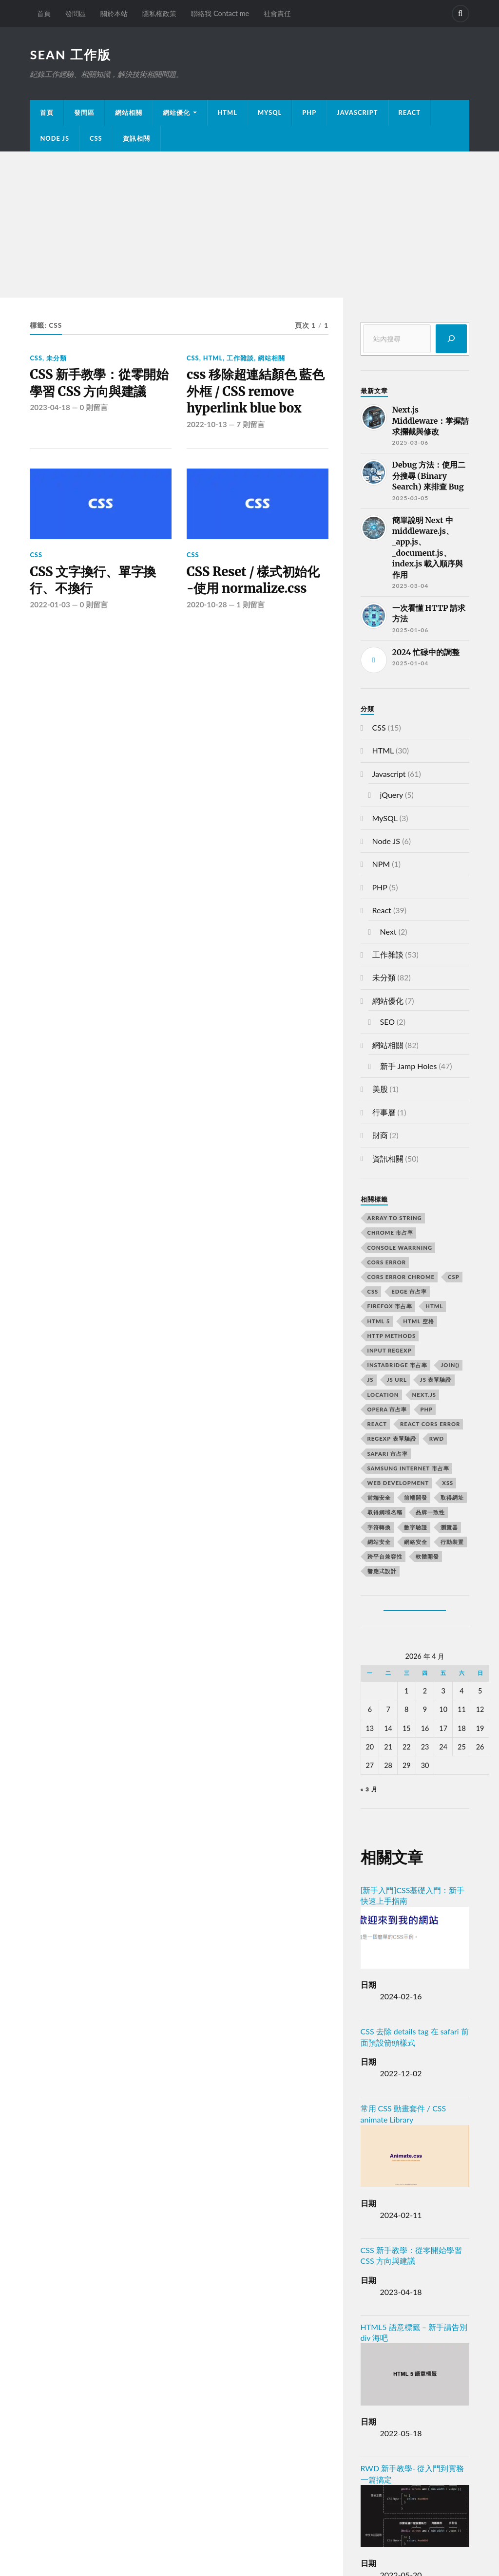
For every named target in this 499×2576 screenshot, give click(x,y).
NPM (381, 863)
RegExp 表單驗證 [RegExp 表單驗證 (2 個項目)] (391, 1438)
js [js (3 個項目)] (370, 1379)
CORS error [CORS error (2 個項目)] (386, 1262)
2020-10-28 (207, 604)
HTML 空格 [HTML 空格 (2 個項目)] (418, 1321)
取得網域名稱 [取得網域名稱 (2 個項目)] (385, 1512)
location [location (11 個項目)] (383, 1394)
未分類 (56, 358)
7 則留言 (250, 424)
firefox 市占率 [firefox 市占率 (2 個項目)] (390, 1306)
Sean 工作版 (70, 54)
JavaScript (357, 112)
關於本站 (114, 13)
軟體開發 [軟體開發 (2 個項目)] (427, 1556)
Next (388, 931)
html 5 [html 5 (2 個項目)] (378, 1321)
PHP (309, 112)
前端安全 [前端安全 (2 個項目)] (379, 1497)
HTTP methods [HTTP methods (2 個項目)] (391, 1336)
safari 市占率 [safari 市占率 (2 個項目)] (387, 1453)
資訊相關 (136, 138)
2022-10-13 (207, 424)
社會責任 (277, 13)
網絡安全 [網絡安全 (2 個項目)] (415, 1542)
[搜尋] (451, 338)
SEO (387, 1021)
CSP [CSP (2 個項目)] (454, 1277)
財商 (380, 1135)
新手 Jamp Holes (408, 1066)
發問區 (75, 13)
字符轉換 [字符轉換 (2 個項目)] (379, 1527)
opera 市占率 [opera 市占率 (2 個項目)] (387, 1409)
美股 (380, 1088)
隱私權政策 (159, 13)
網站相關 (128, 112)
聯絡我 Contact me (220, 13)
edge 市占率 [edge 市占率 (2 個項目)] (409, 1291)
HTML (227, 112)
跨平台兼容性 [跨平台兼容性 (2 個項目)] (385, 1556)
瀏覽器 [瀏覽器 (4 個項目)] (449, 1527)
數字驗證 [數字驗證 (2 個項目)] (415, 1527)
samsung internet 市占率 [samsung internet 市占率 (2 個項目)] (408, 1468)
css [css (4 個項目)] (373, 1291)
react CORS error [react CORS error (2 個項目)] (430, 1424)
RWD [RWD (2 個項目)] (436, 1438)
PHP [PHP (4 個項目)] (427, 1409)
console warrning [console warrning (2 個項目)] (400, 1247)
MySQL (270, 112)
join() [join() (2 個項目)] (450, 1365)
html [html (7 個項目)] (434, 1306)
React (410, 112)
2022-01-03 (50, 604)
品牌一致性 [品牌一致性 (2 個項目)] (430, 1512)
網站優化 (176, 112)
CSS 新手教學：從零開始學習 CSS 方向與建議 (99, 383)
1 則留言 (250, 604)
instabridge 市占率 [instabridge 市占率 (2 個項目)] (397, 1365)
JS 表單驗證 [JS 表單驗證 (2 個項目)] (436, 1379)
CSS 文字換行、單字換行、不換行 (93, 580)
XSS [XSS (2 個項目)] (447, 1483)
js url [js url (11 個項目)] (397, 1379)
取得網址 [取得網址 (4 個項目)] (452, 1497)
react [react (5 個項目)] (377, 1424)
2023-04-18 (50, 407)
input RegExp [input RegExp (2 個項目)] (389, 1350)
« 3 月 (369, 1789)
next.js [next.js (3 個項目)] (424, 1394)
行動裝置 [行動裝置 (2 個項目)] (452, 1542)
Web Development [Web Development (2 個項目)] (398, 1483)
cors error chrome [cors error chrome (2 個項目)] (401, 1277)
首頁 (44, 13)
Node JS (54, 138)
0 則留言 (93, 407)
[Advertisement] (249, 224)
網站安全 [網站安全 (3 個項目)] (379, 1542)
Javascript (389, 773)
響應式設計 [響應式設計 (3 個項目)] (382, 1571)
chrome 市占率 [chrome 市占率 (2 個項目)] (390, 1232)
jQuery (391, 794)
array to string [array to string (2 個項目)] (394, 1218)
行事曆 (384, 1112)
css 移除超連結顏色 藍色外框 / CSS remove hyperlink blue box (256, 391)
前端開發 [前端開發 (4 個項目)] (415, 1497)
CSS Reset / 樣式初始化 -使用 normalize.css (253, 580)
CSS (96, 138)
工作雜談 (240, 358)
